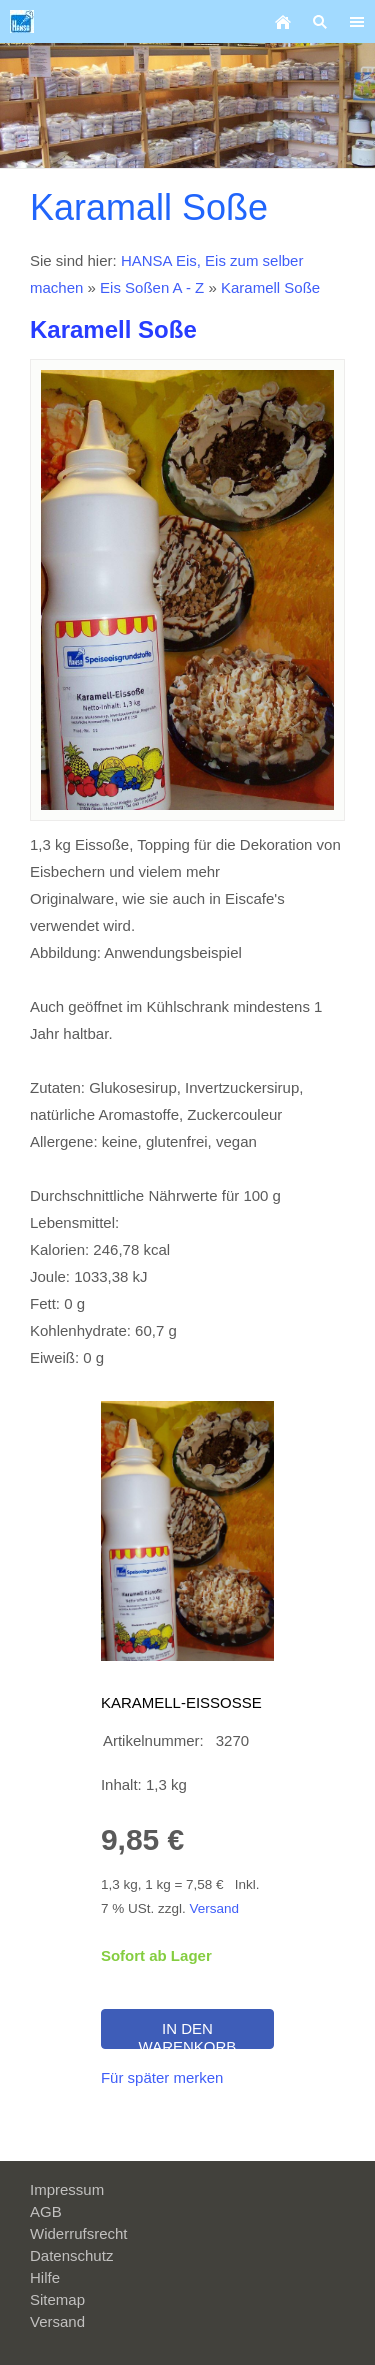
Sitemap (57, 2299)
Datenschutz (71, 2255)
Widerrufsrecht (79, 2233)
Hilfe (45, 2277)
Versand (214, 1908)
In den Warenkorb (188, 2034)
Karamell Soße (270, 287)
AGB (46, 2211)
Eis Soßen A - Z (152, 287)
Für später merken (162, 2077)
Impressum (67, 2189)
